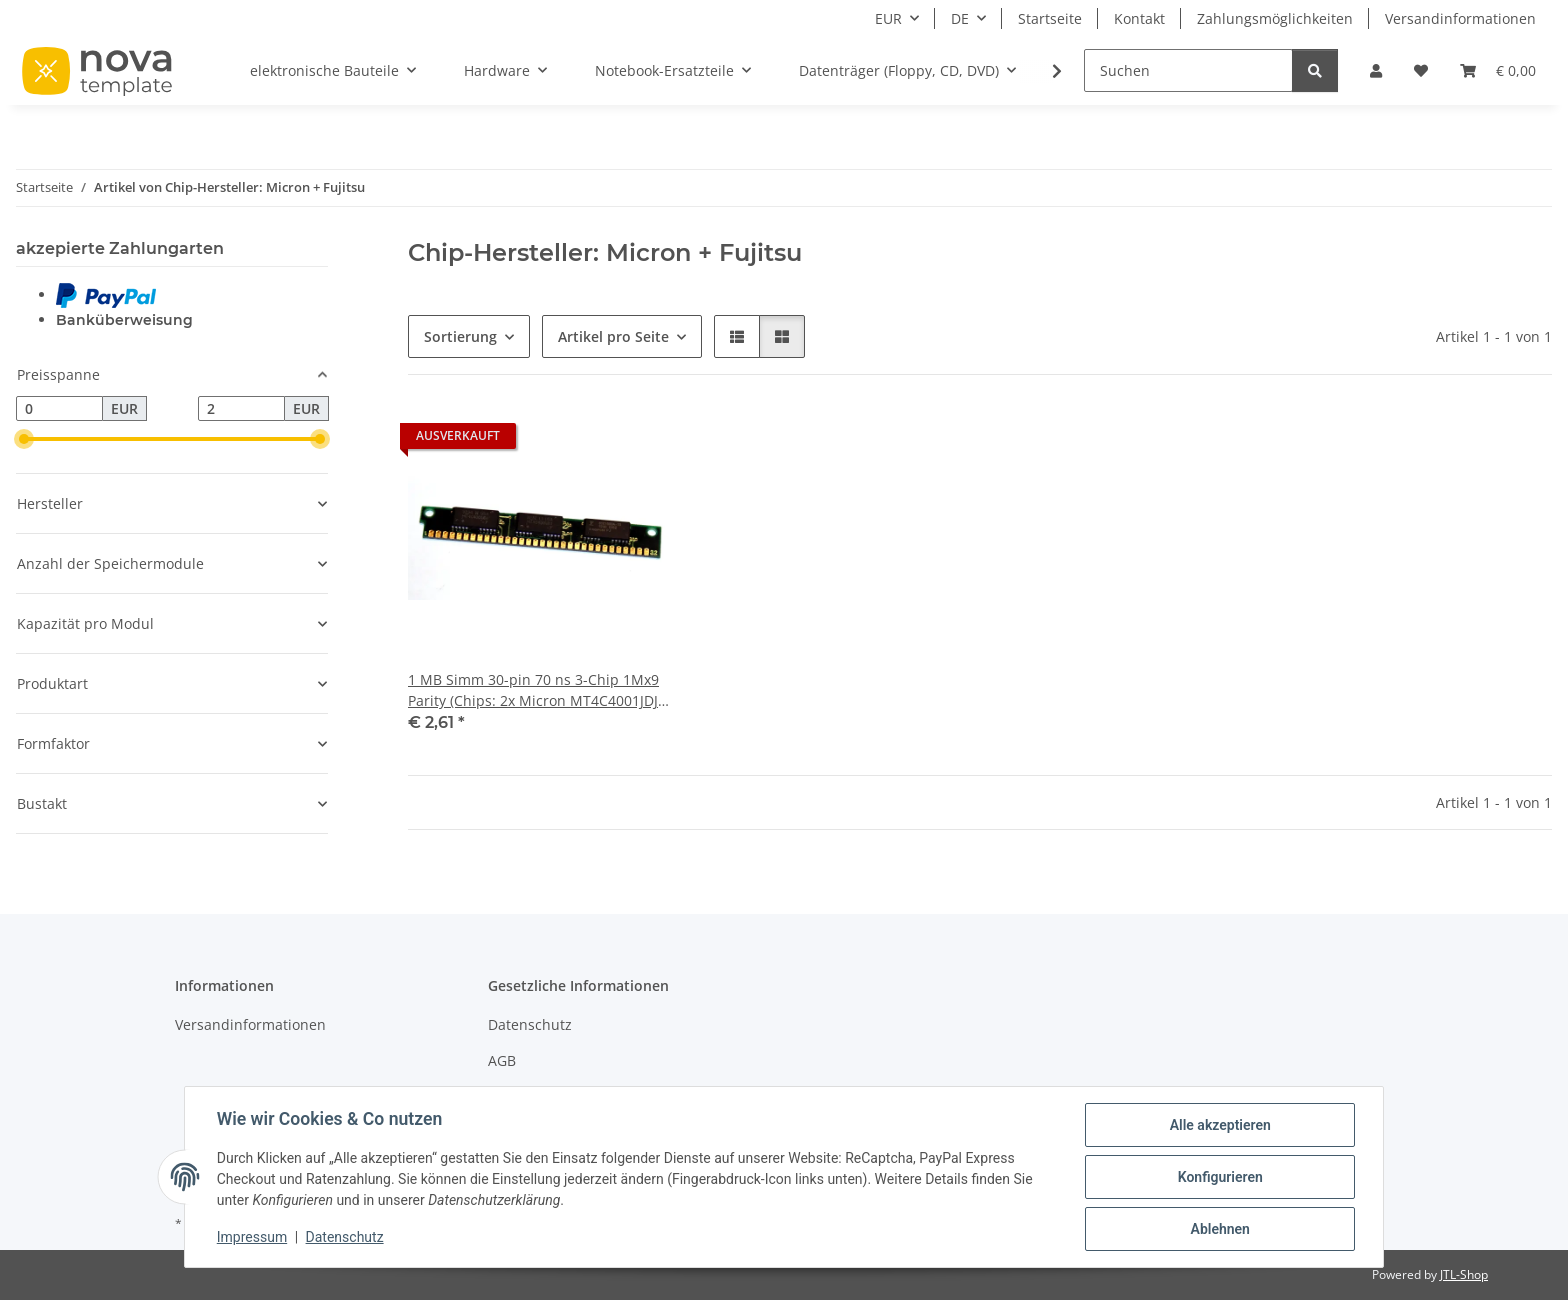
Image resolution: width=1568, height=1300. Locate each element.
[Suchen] (1188, 70)
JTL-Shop (1464, 1274)
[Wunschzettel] (1421, 70)
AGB (502, 1060)
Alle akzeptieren (1219, 1125)
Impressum (252, 1238)
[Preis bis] (241, 409)
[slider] (24, 439)
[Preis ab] (59, 409)
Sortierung (460, 336)
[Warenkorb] (1498, 70)
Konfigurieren (1219, 1177)
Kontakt (1139, 18)
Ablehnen (1219, 1229)
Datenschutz (345, 1238)
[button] (1376, 70)
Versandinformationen (1460, 18)
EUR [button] (888, 18)
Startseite (1050, 18)
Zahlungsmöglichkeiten (1275, 18)
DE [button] (960, 18)
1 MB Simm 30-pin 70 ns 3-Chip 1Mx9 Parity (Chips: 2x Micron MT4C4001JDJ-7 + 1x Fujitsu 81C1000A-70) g (535, 690)
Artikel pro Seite (613, 336)
